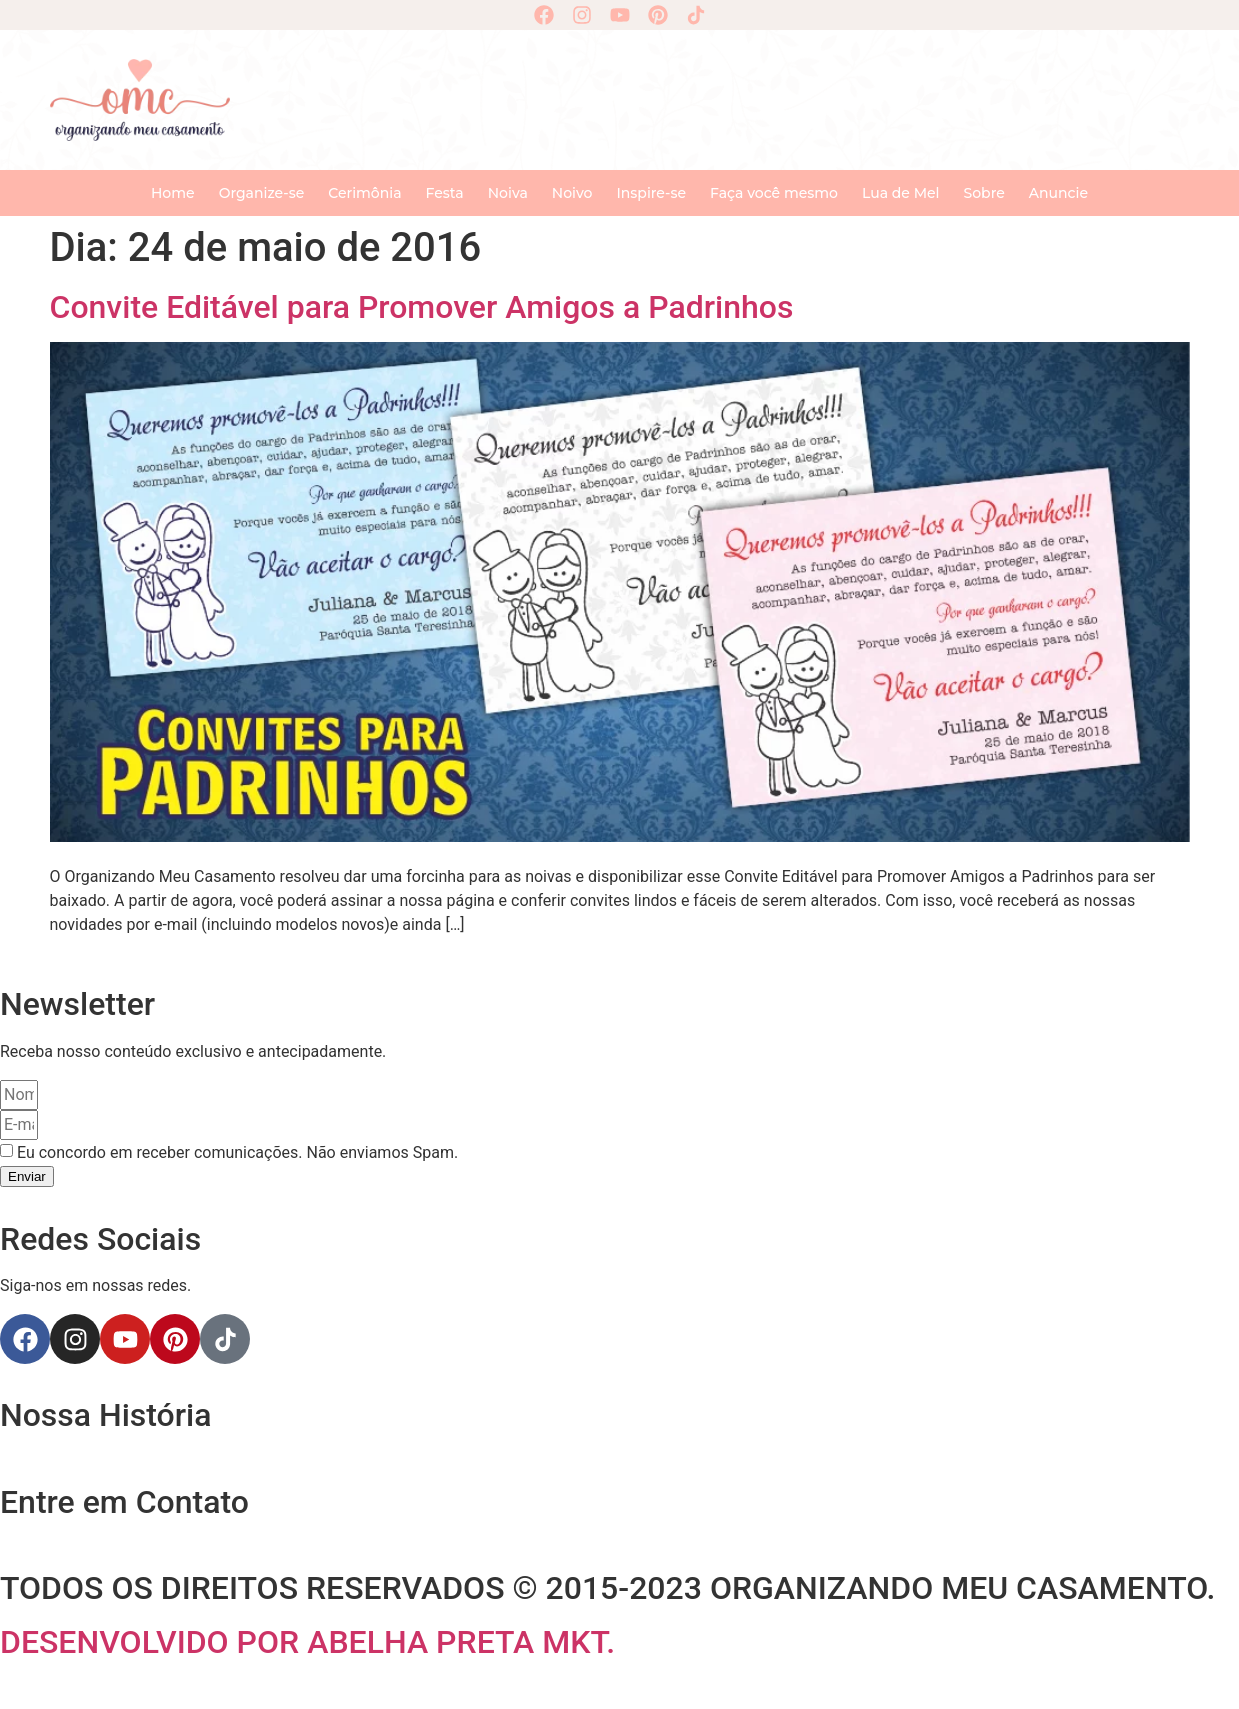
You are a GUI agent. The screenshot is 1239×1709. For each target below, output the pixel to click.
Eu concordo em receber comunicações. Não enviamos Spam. (237, 1153)
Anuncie (1058, 193)
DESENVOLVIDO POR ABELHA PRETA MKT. (307, 1642)
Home (173, 193)
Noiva (508, 193)
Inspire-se (651, 193)
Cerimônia (364, 193)
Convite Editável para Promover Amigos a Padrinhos (422, 307)
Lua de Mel (901, 193)
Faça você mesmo (774, 193)
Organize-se (262, 193)
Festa (445, 193)
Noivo (572, 193)
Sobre (984, 193)
